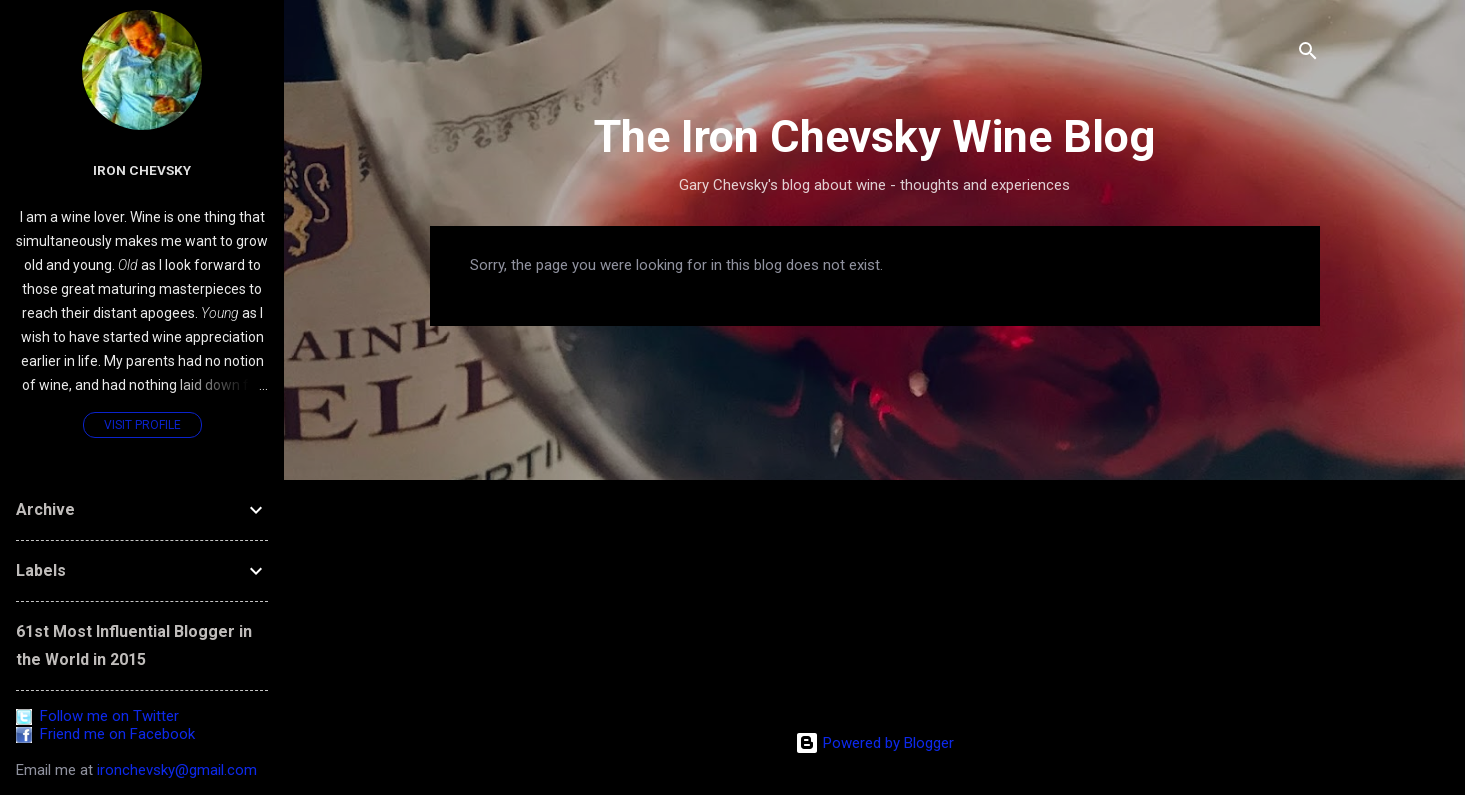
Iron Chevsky (142, 170)
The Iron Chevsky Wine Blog (874, 136)
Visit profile (142, 425)
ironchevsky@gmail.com (177, 770)
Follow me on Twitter (97, 716)
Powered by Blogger (874, 743)
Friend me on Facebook (105, 734)
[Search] (1308, 54)
